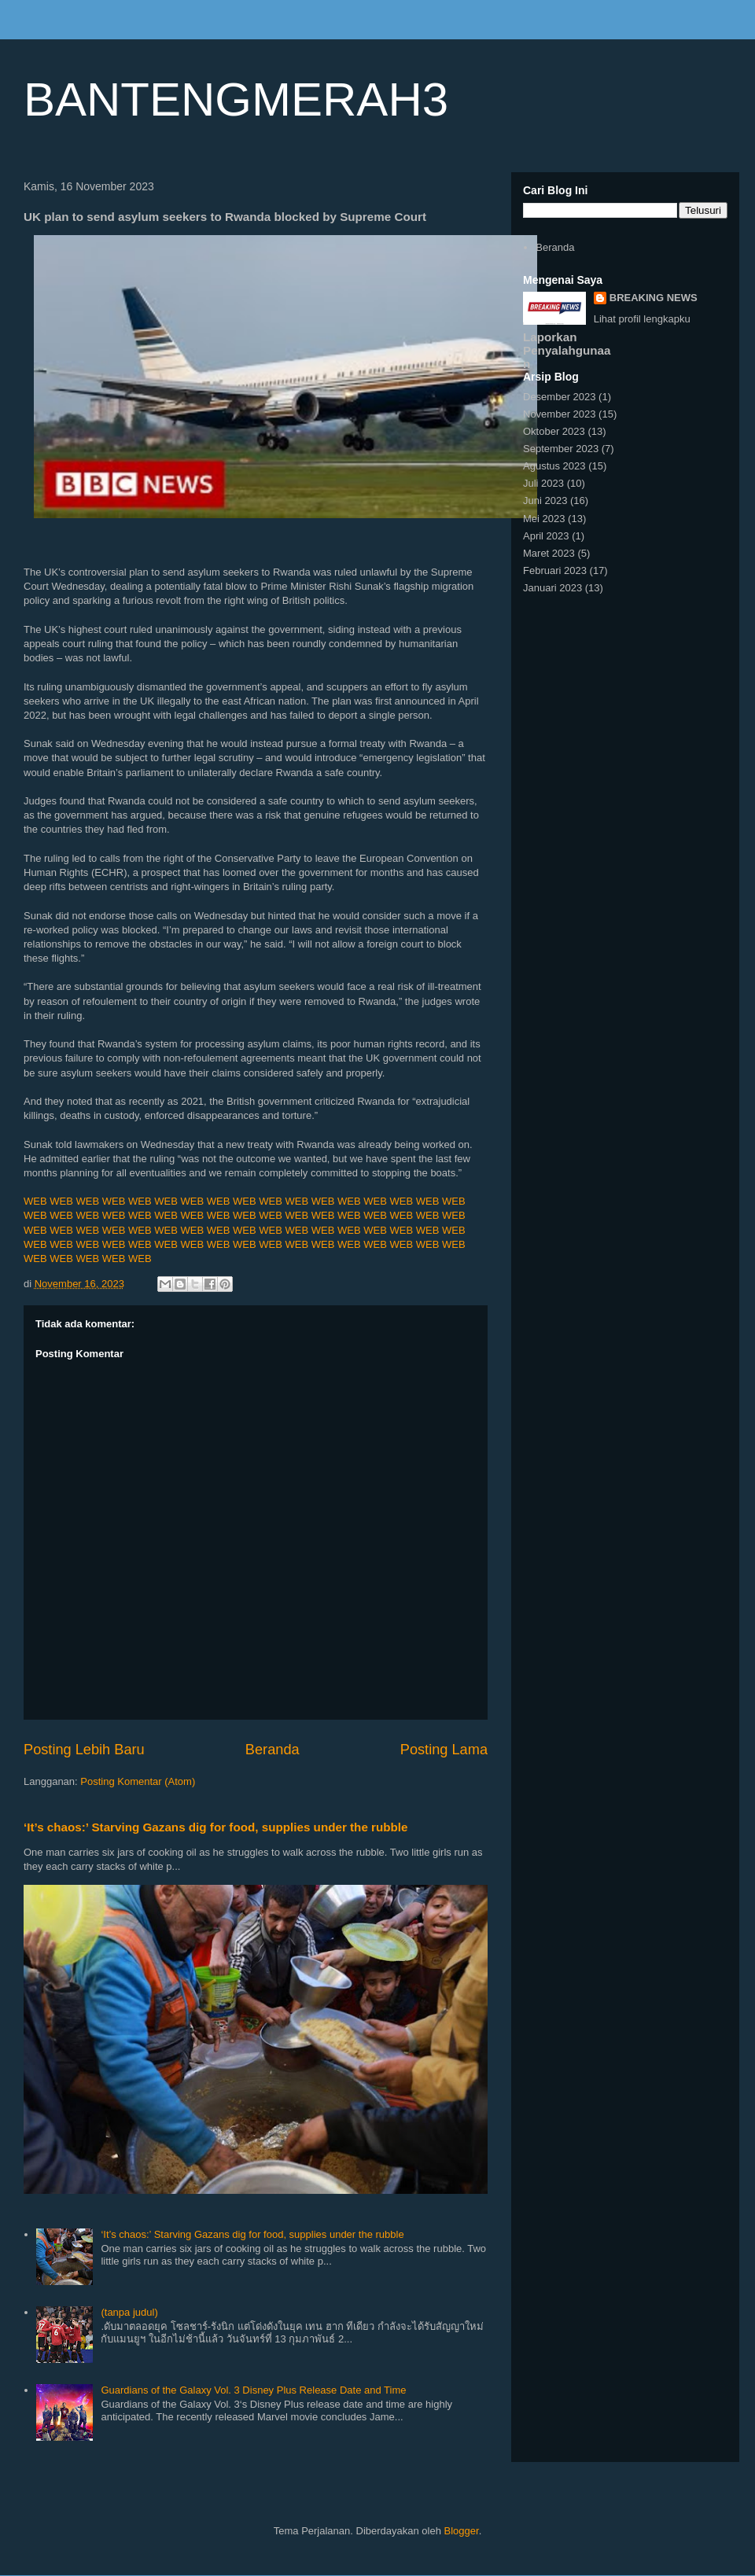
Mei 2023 (544, 518)
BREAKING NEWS (654, 298)
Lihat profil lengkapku (642, 319)
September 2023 (560, 448)
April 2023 (546, 536)
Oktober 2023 (554, 431)
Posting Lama (444, 1749)
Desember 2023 (559, 397)
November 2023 (559, 414)
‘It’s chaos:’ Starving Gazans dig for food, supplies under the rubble (216, 1827)
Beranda (272, 1749)
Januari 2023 (552, 588)
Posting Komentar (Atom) (137, 1781)
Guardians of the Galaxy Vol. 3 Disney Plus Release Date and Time (253, 2390)
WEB (35, 1201)
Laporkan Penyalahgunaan (567, 350)
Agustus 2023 (554, 466)
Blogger (461, 2531)
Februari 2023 (555, 570)
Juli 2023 (543, 483)
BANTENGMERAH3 (236, 99)
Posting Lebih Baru (84, 1749)
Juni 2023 (545, 500)
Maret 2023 (549, 553)
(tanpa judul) (129, 2312)
